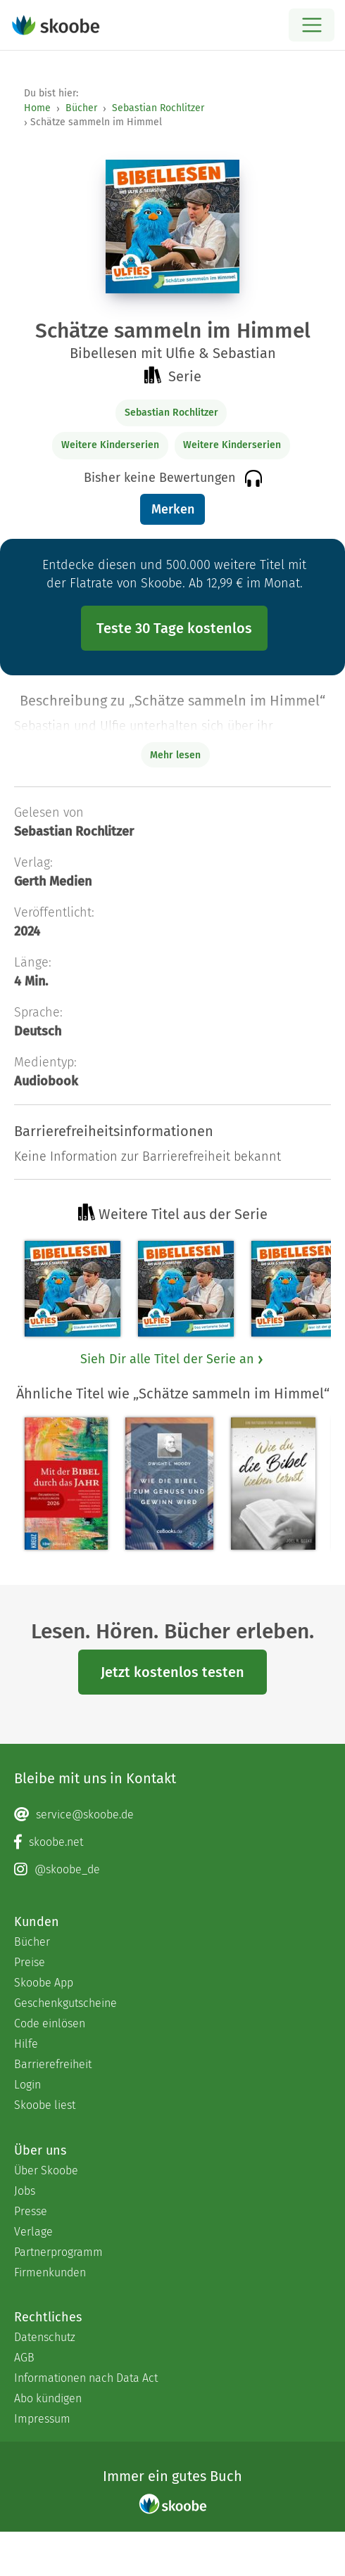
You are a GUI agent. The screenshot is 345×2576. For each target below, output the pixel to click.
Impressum (42, 2418)
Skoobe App (43, 1982)
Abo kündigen (48, 2398)
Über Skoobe (46, 2170)
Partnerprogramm (58, 2252)
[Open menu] (311, 25)
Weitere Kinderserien (110, 445)
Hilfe (26, 2044)
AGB (24, 2357)
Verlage (33, 2231)
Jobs (24, 2191)
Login (27, 2084)
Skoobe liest (44, 2105)
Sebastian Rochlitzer (158, 108)
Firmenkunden (50, 2272)
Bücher (81, 108)
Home (37, 108)
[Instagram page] (172, 1869)
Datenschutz (44, 2337)
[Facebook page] (172, 1842)
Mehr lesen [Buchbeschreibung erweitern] (175, 755)
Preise (29, 1962)
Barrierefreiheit (53, 2064)
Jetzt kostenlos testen (172, 1672)
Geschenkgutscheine (65, 2003)
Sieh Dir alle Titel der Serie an (172, 1359)
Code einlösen (49, 2023)
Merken (172, 509)
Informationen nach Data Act (86, 2378)
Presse (30, 2211)
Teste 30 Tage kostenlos (174, 628)
